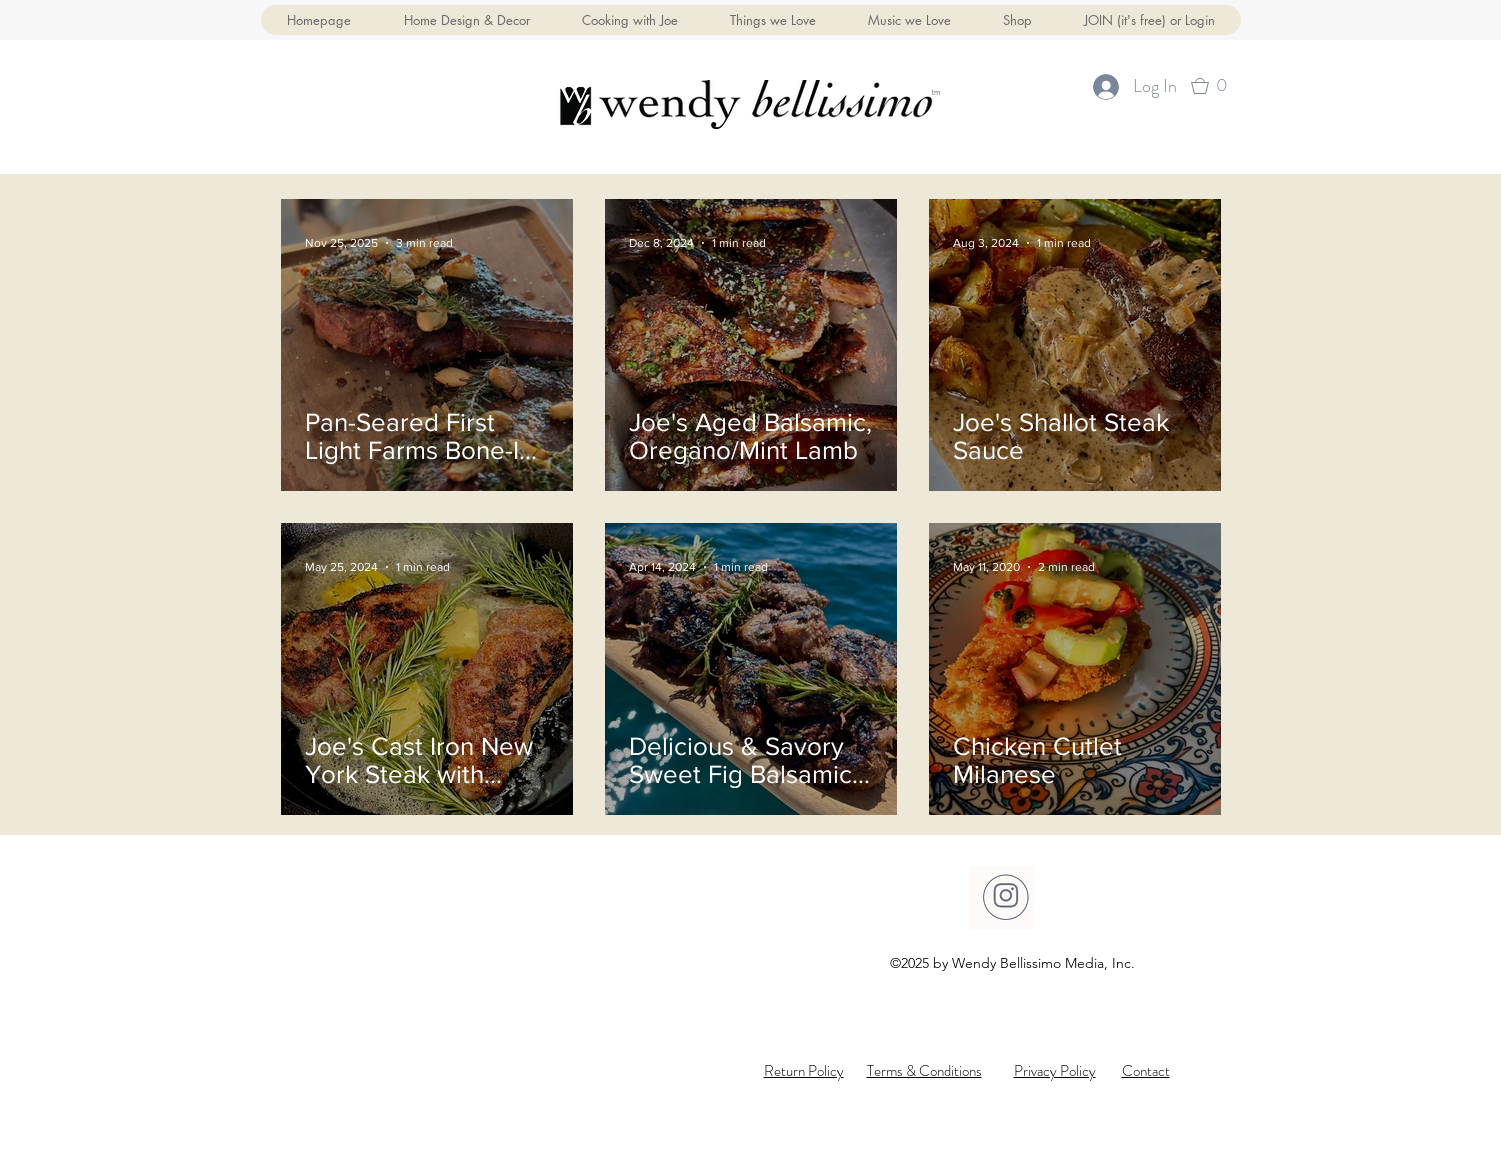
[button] (1017, 20)
